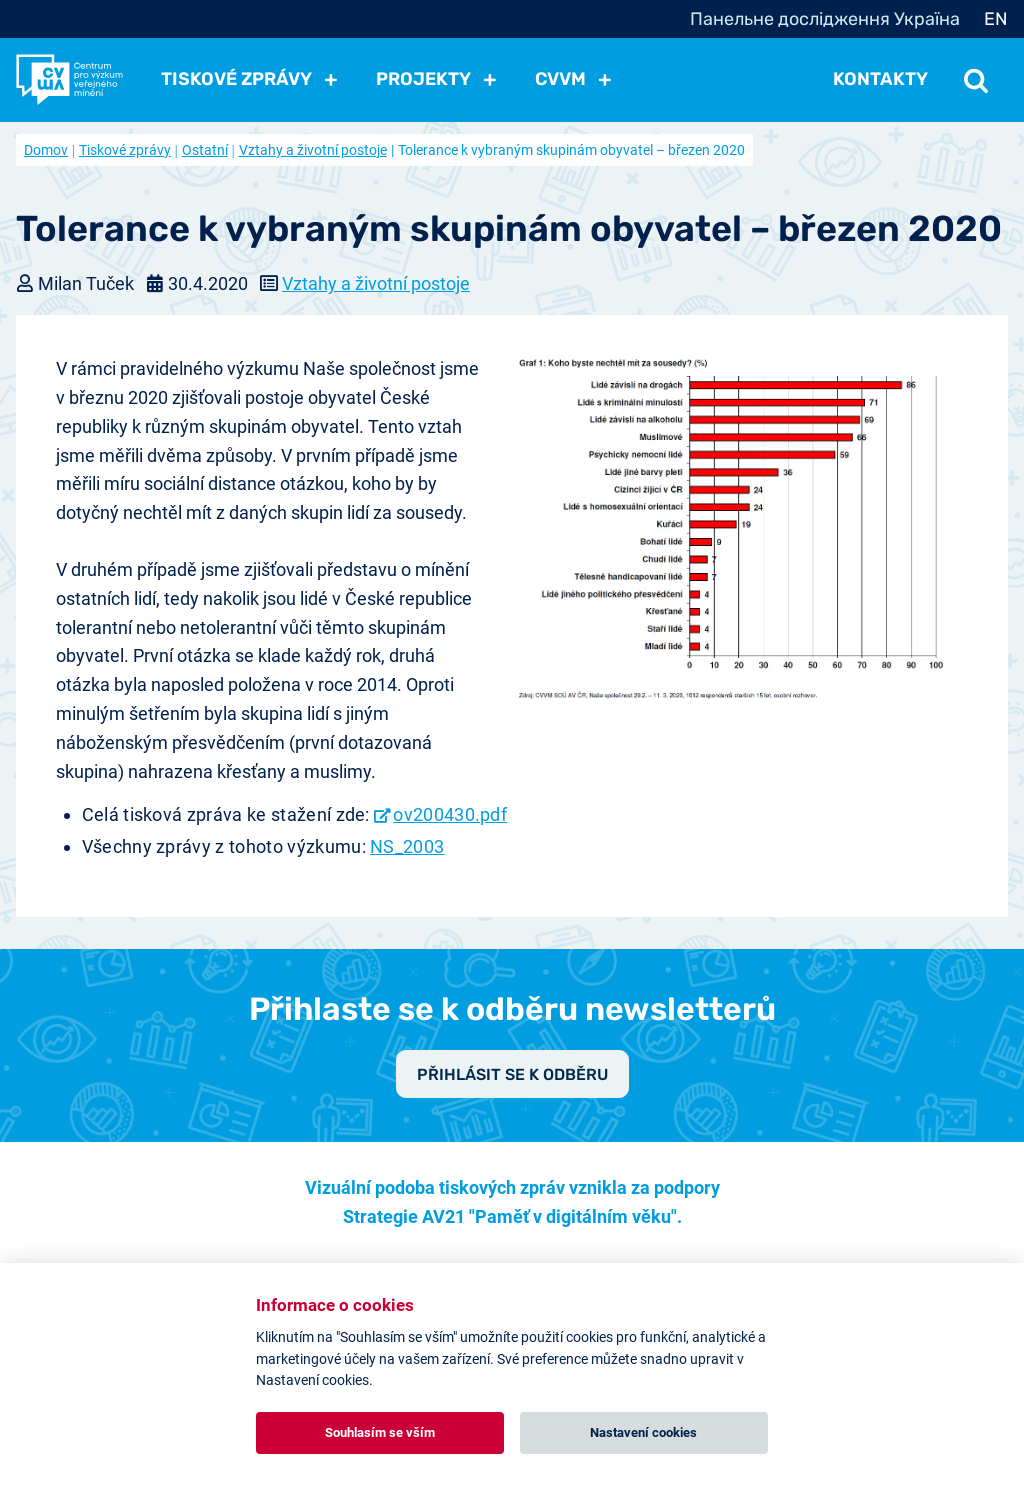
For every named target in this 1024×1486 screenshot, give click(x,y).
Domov (46, 150)
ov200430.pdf (450, 814)
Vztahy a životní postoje (313, 150)
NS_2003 (407, 846)
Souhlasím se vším (380, 1432)
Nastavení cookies (643, 1432)
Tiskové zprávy (125, 150)
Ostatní (205, 150)
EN (996, 19)
